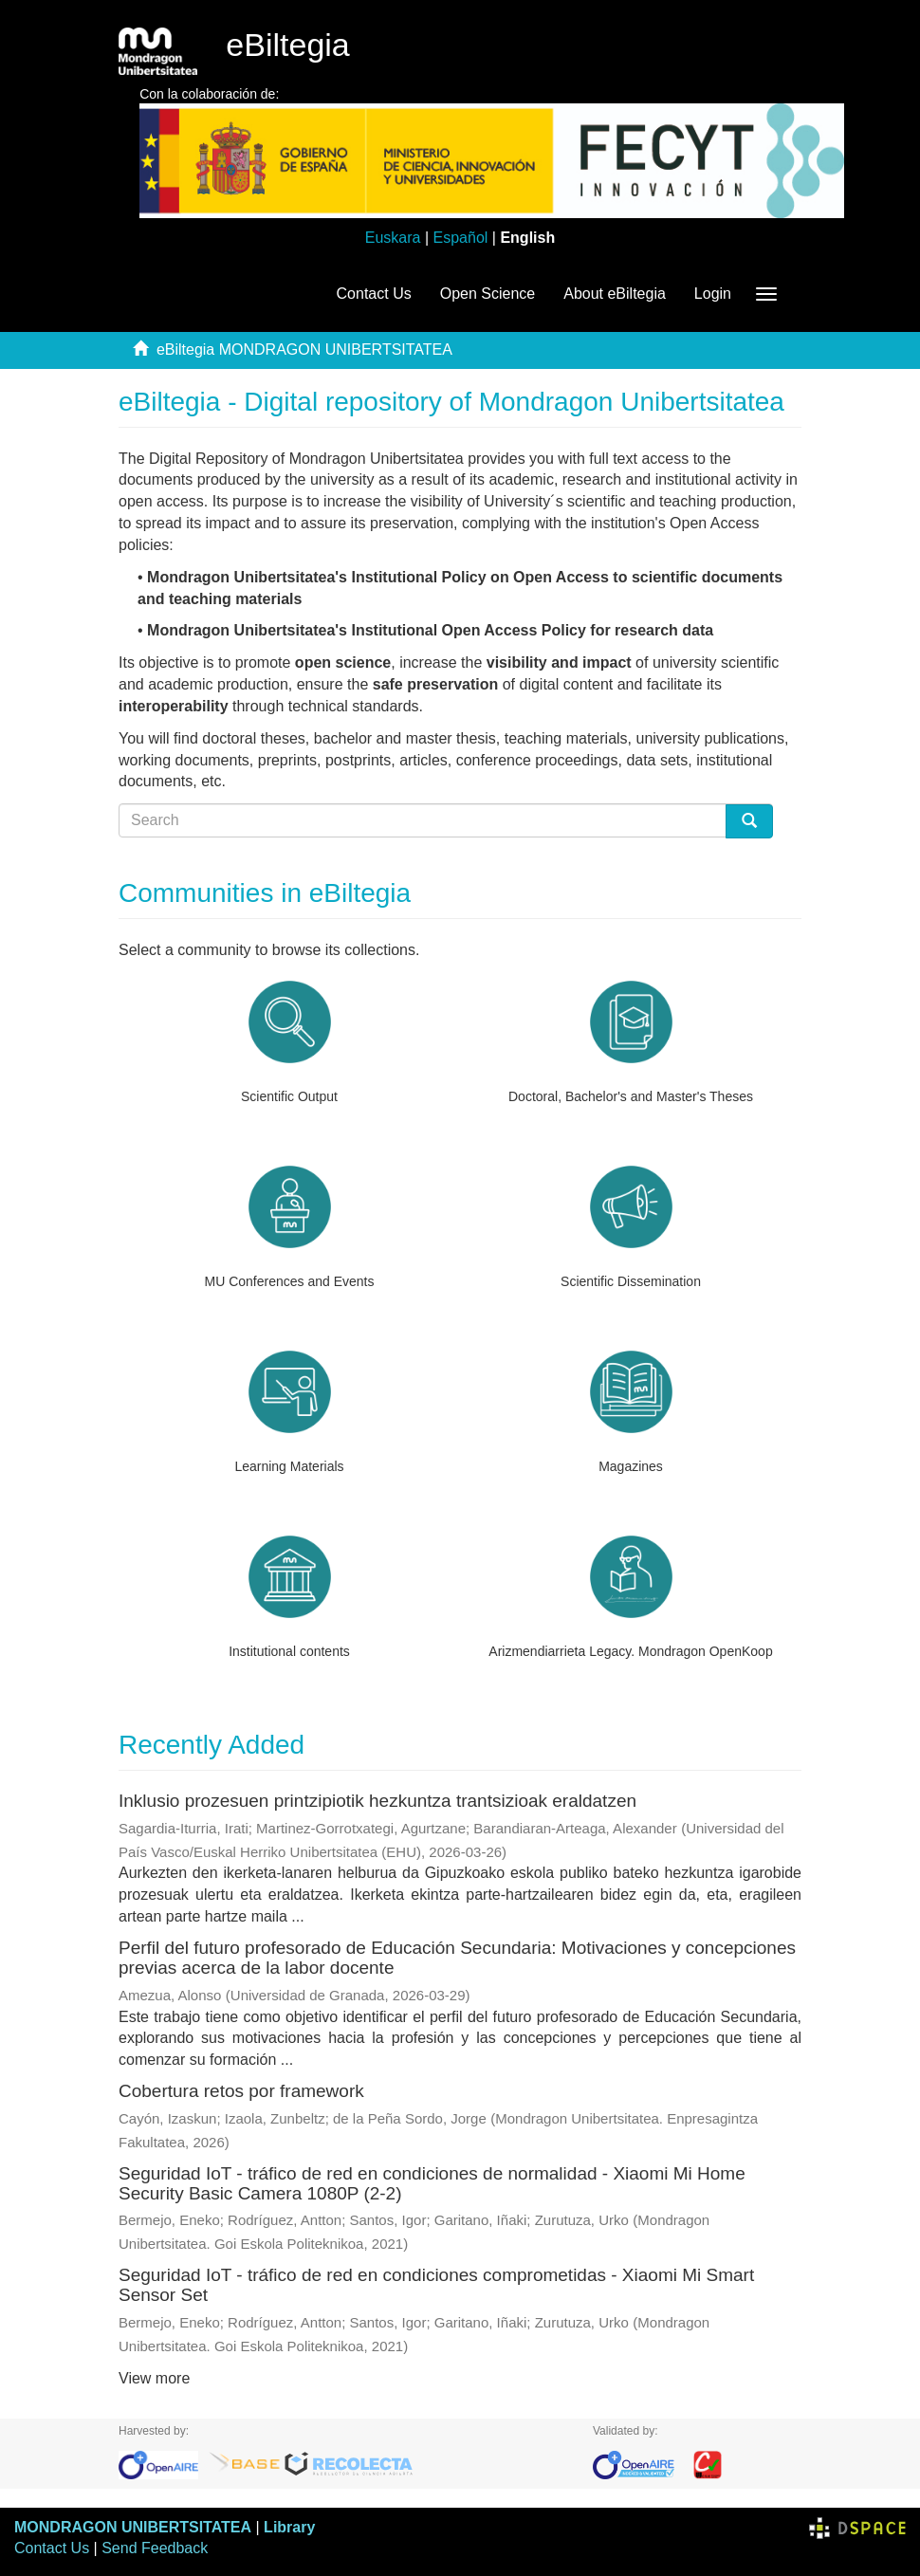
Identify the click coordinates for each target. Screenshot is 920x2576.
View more (154, 2378)
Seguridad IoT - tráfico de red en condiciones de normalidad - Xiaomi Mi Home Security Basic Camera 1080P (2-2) (432, 2183)
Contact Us (374, 293)
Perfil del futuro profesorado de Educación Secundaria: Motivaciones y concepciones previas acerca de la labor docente (457, 1958)
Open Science (488, 293)
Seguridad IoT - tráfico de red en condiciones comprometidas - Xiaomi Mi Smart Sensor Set (436, 2285)
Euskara (393, 238)
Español (460, 238)
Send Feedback (154, 2548)
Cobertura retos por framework (241, 2091)
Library (289, 2527)
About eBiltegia (614, 293)
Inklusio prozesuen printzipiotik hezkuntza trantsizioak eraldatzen (377, 1801)
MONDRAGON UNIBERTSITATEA (132, 2527)
